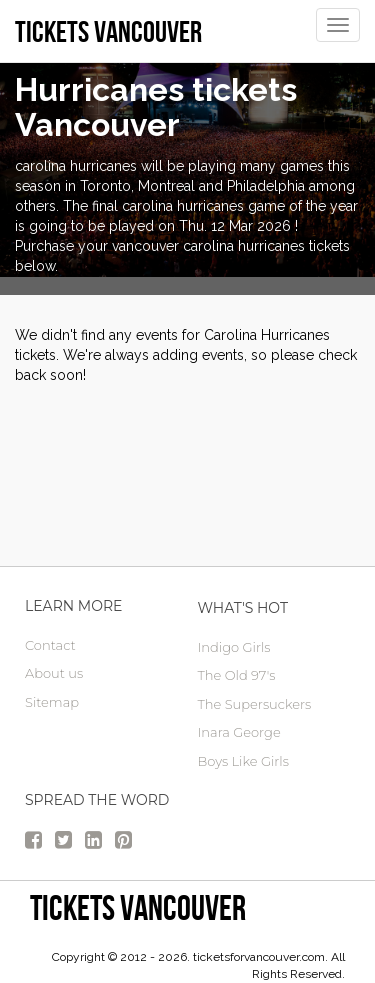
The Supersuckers (255, 704)
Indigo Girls (234, 647)
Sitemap (52, 702)
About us (54, 673)
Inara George (239, 732)
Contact (50, 645)
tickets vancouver (138, 907)
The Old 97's (237, 675)
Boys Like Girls (243, 761)
